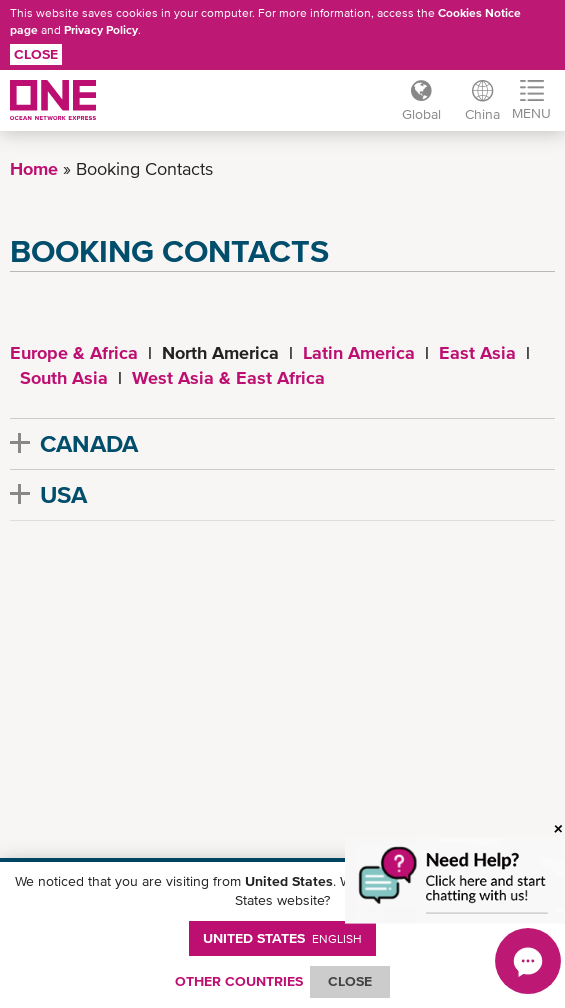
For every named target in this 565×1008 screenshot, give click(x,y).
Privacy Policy (101, 30)
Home (34, 168)
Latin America (359, 352)
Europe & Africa (74, 352)
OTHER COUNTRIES (239, 981)
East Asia (477, 352)
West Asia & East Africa (228, 377)
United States (282, 938)
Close (36, 54)
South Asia (64, 377)
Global (421, 114)
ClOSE (350, 981)
